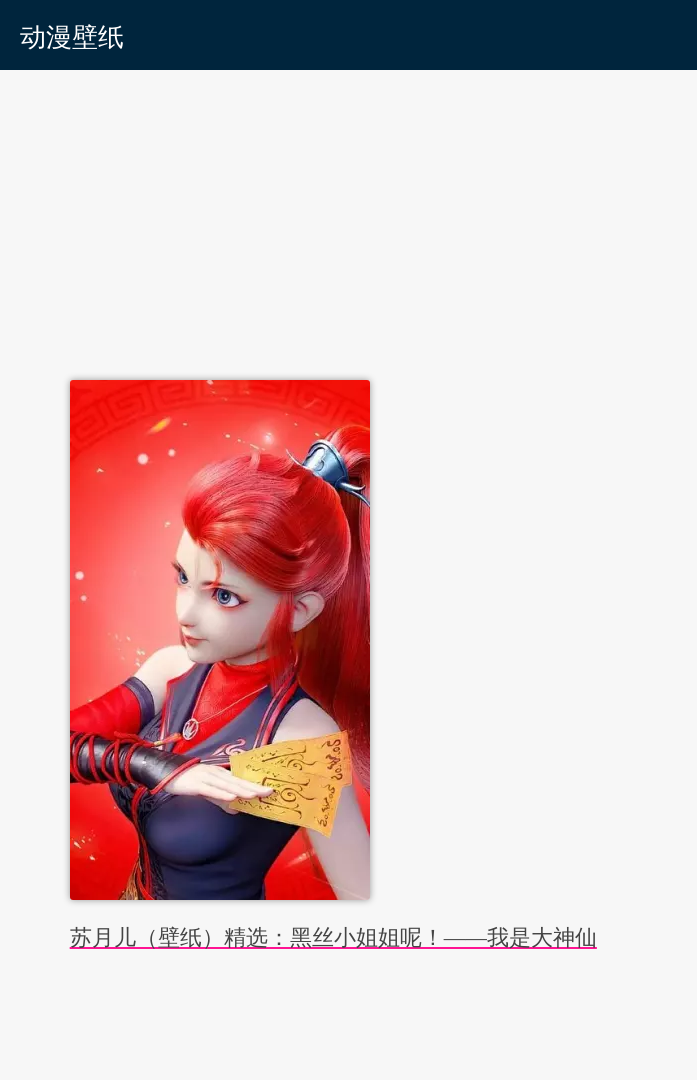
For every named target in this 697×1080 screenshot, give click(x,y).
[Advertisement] (348, 220)
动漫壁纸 (72, 37)
